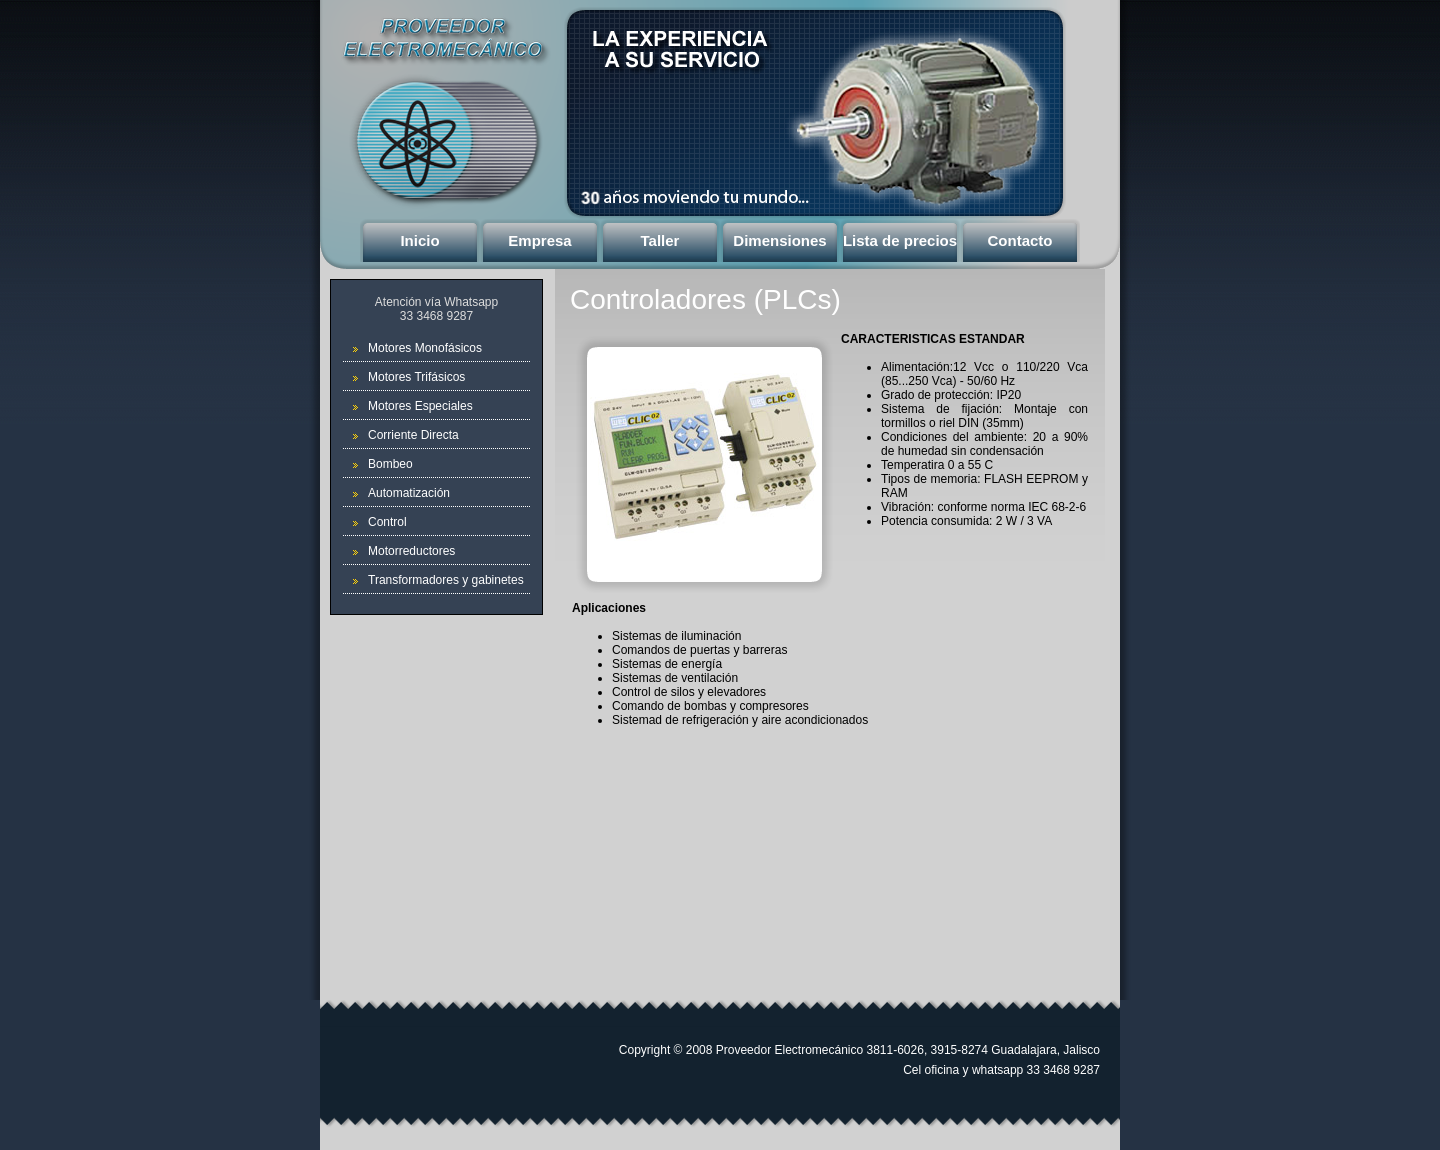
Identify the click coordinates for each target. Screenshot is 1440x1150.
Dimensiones (779, 240)
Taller (660, 240)
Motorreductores (411, 551)
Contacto (1020, 240)
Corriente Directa (413, 435)
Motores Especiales (420, 406)
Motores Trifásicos (416, 377)
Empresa (539, 240)
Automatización (409, 493)
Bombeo (390, 464)
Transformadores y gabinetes (446, 580)
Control (387, 522)
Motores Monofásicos (425, 348)
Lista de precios (900, 240)
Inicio (419, 240)
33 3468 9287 (436, 316)
